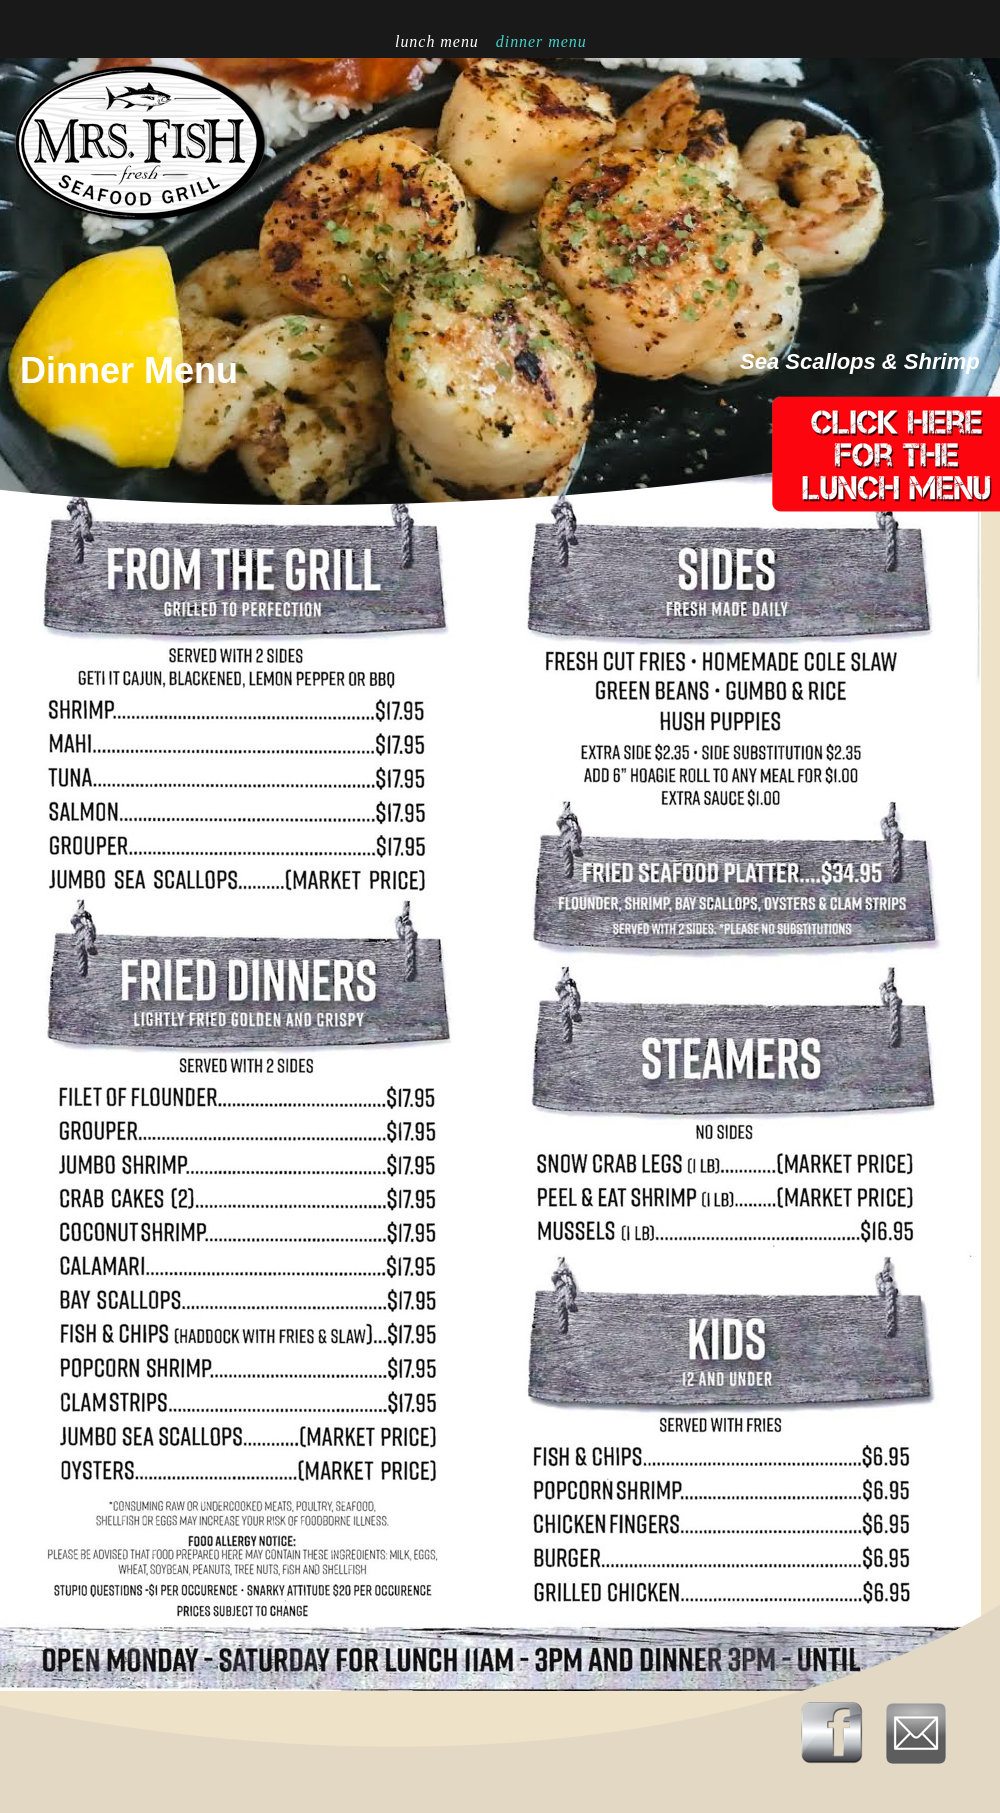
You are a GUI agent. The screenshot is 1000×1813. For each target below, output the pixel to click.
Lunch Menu (439, 41)
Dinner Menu (541, 41)
